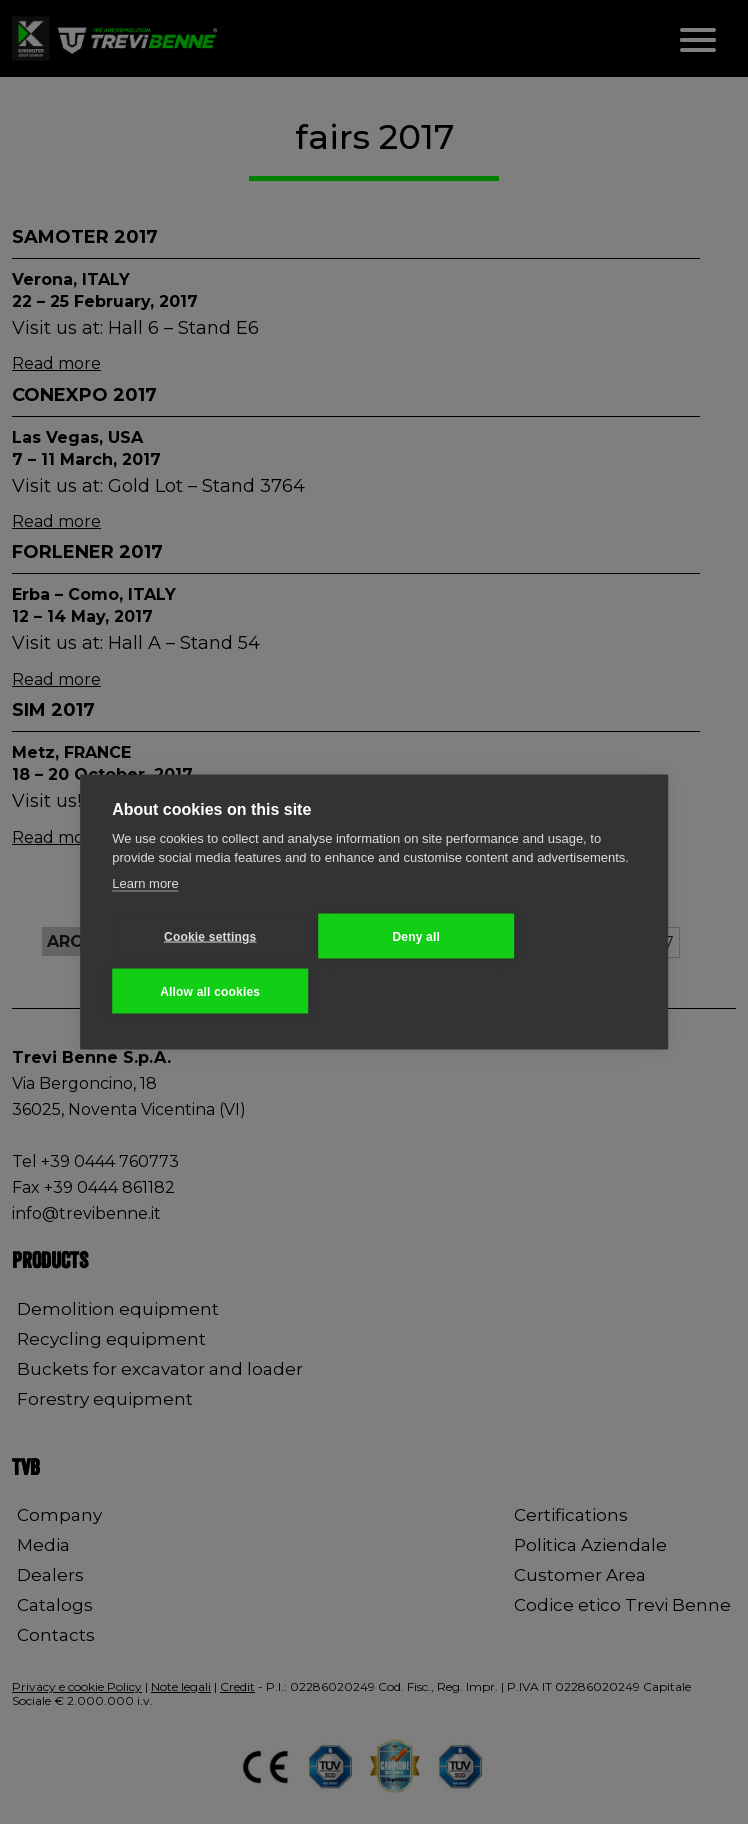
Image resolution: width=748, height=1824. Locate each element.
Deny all (416, 936)
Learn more (145, 882)
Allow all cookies (210, 991)
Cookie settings (210, 936)
